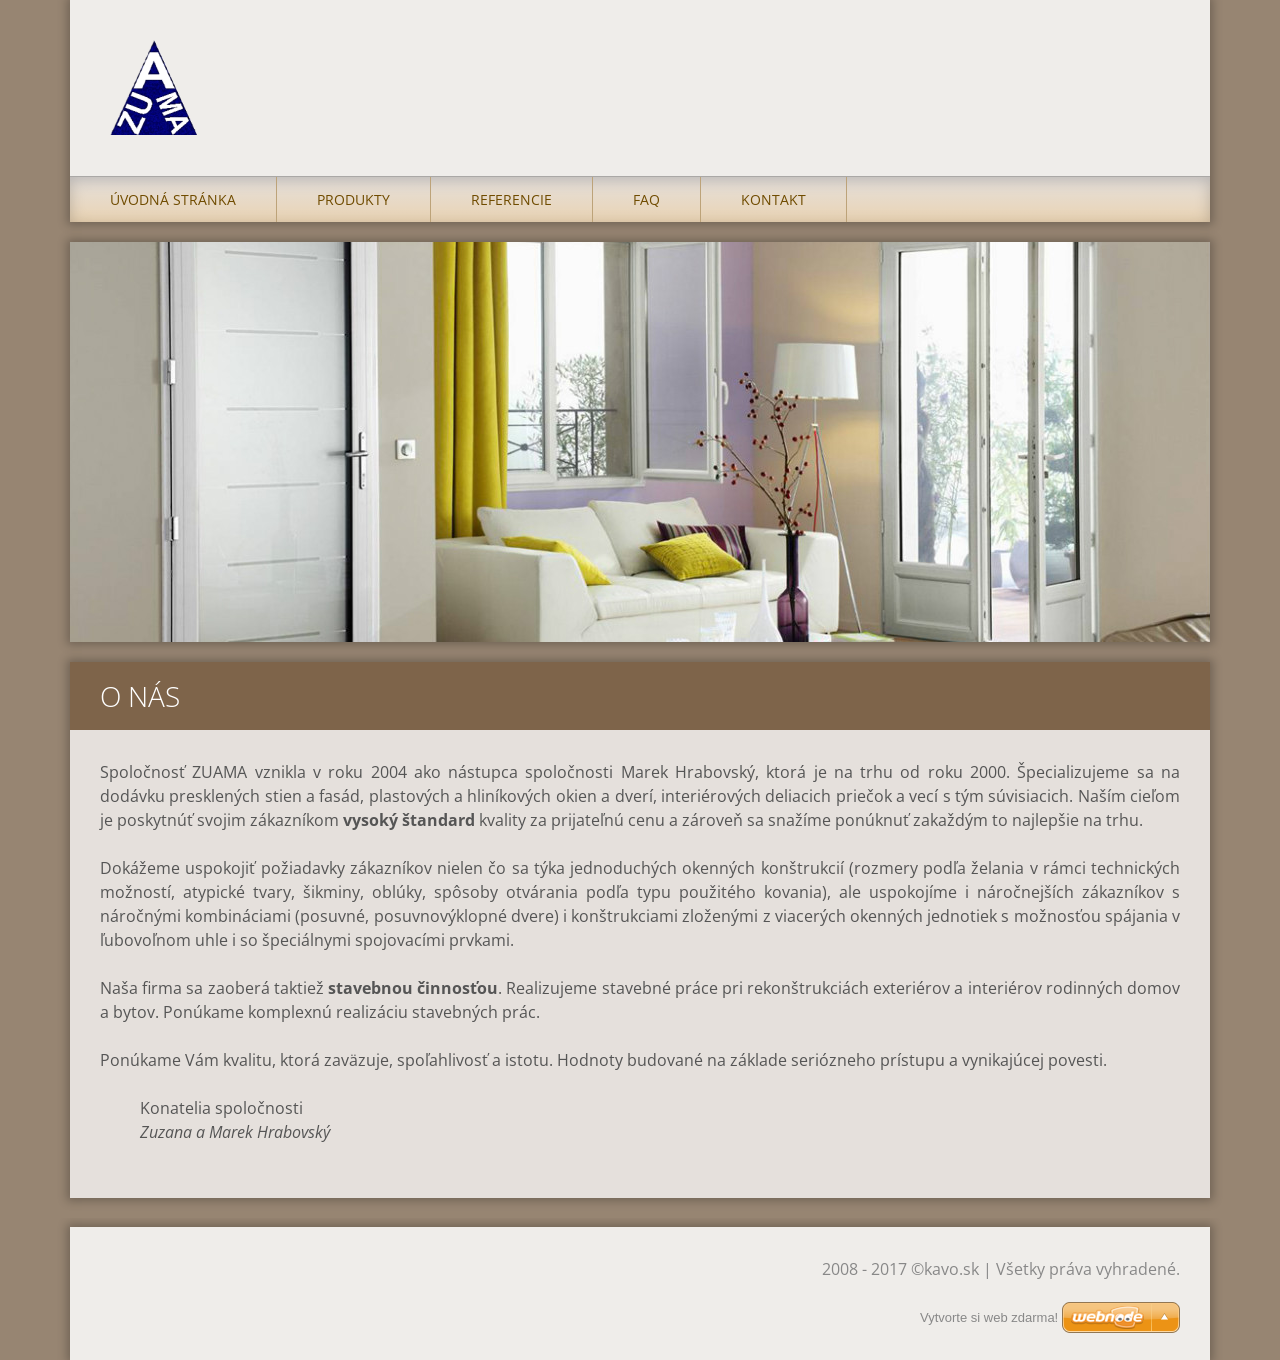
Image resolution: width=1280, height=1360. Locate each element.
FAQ (646, 199)
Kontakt (773, 199)
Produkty (353, 199)
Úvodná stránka (173, 199)
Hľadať (1158, 58)
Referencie (511, 199)
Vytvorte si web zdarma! (989, 1317)
